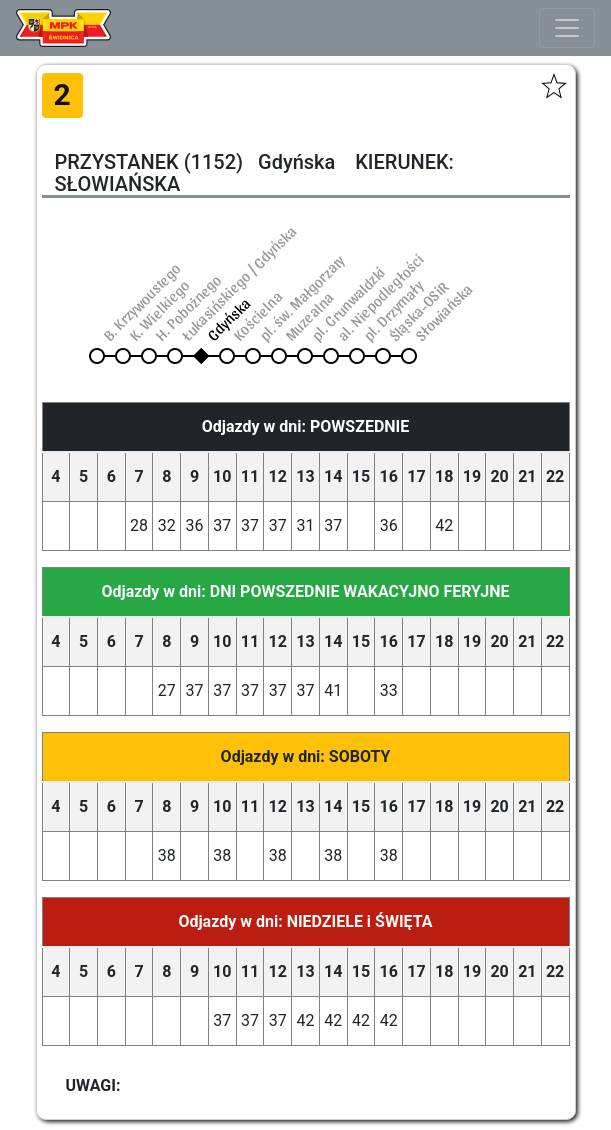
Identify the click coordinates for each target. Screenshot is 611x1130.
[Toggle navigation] (567, 28)
